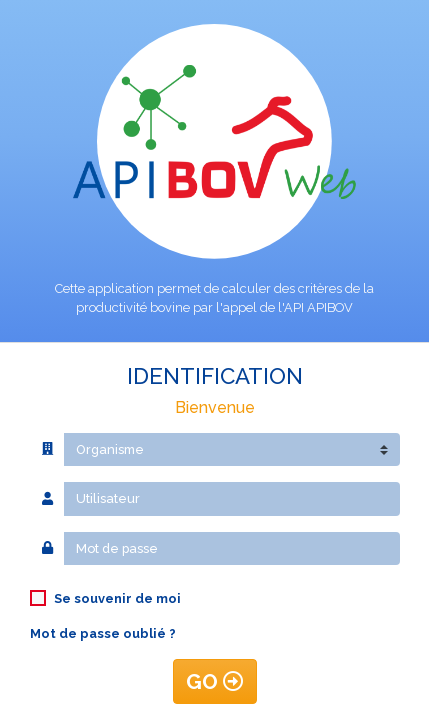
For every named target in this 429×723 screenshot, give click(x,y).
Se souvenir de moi (117, 598)
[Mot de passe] (232, 548)
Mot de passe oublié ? (103, 633)
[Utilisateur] (232, 498)
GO (215, 681)
